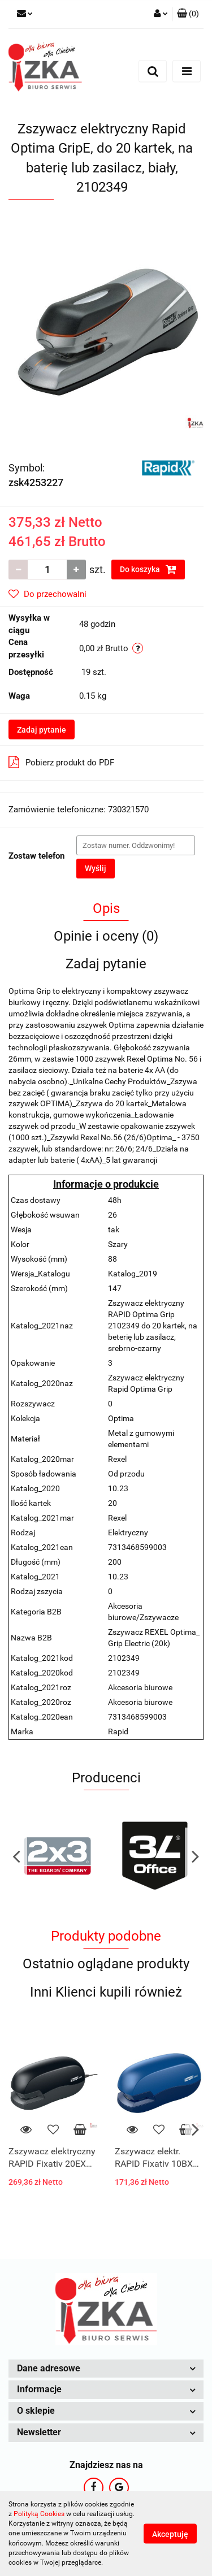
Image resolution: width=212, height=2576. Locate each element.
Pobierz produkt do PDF (61, 762)
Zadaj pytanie (41, 729)
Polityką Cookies (39, 2514)
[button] (188, 14)
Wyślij (95, 868)
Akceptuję (170, 2534)
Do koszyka (148, 569)
